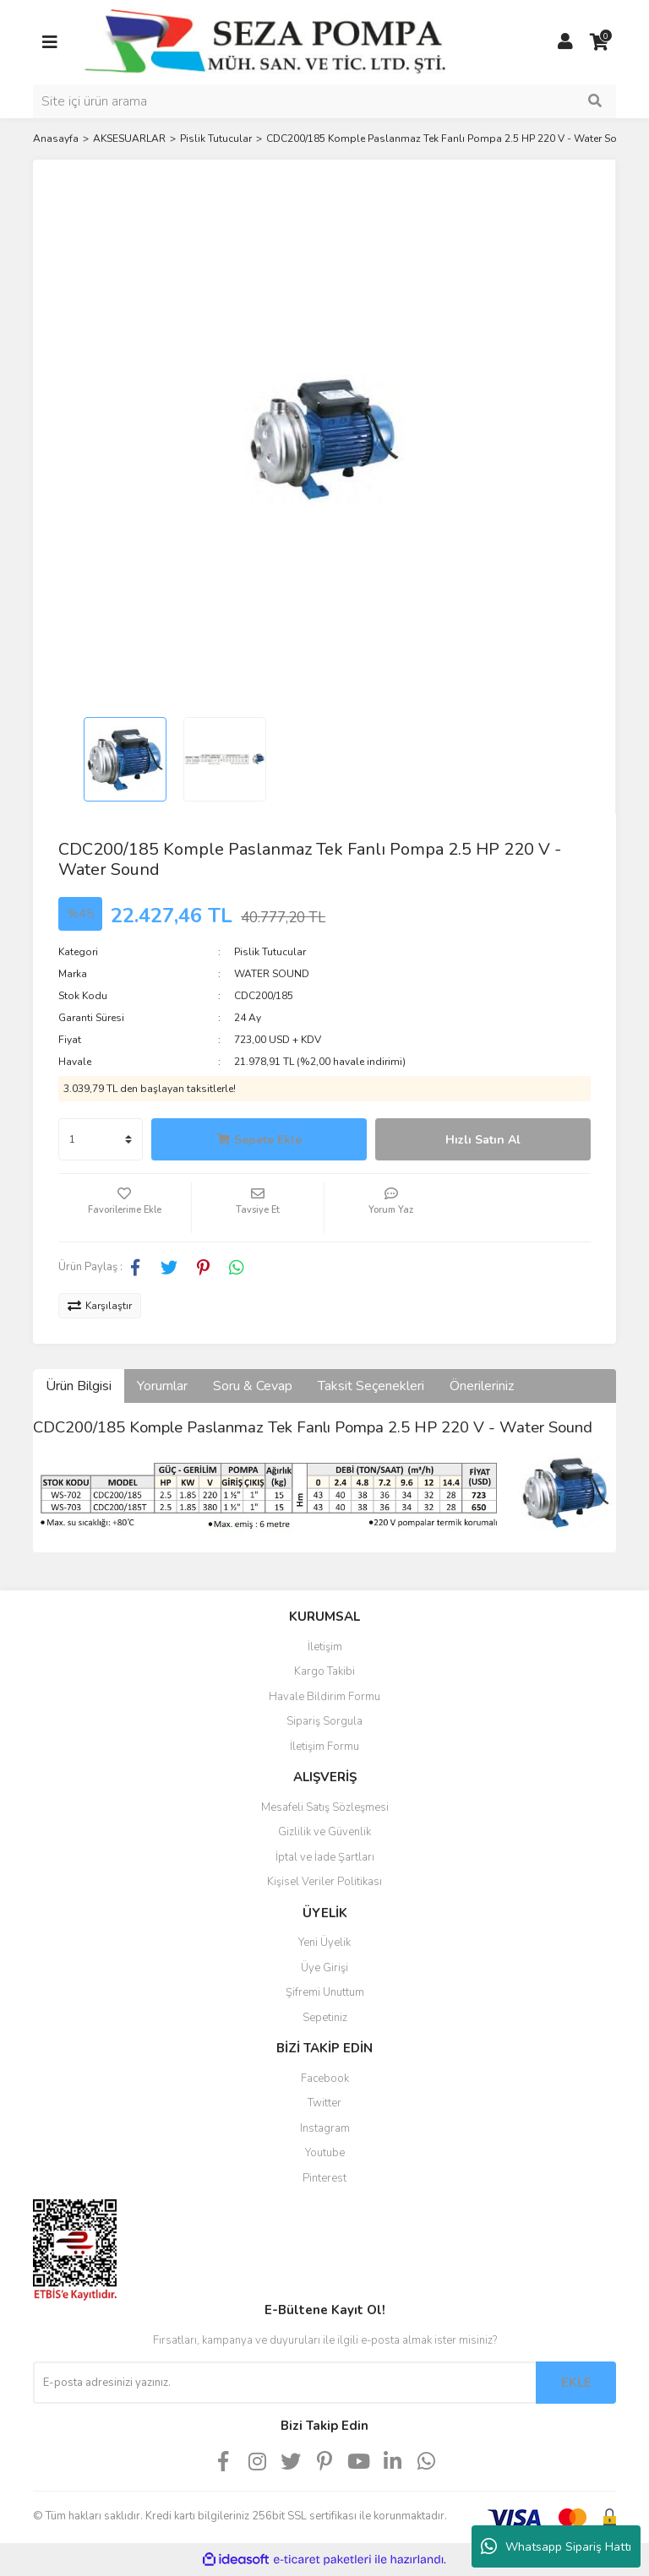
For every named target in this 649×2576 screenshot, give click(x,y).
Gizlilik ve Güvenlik (324, 1832)
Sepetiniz (325, 2017)
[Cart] (599, 42)
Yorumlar (162, 1386)
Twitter (324, 2103)
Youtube (325, 2152)
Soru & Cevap (252, 1386)
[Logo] (265, 41)
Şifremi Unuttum (325, 1992)
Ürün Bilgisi (79, 1386)
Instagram (325, 2128)
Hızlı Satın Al (483, 1140)
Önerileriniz (482, 1386)
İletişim (325, 1647)
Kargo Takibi (324, 1671)
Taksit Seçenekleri (371, 1386)
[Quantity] (100, 1139)
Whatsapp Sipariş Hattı (556, 2546)
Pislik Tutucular (270, 952)
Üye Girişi (324, 1967)
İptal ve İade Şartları (324, 1857)
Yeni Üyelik (324, 1942)
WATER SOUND (271, 974)
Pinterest (324, 2178)
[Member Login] (565, 42)
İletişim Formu (324, 1746)
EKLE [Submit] (576, 2382)
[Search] (324, 101)
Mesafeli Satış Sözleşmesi (325, 1807)
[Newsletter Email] (284, 2382)
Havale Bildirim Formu (324, 1696)
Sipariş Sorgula (324, 1721)
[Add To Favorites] (124, 1207)
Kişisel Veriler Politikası (324, 1881)
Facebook (325, 2078)
